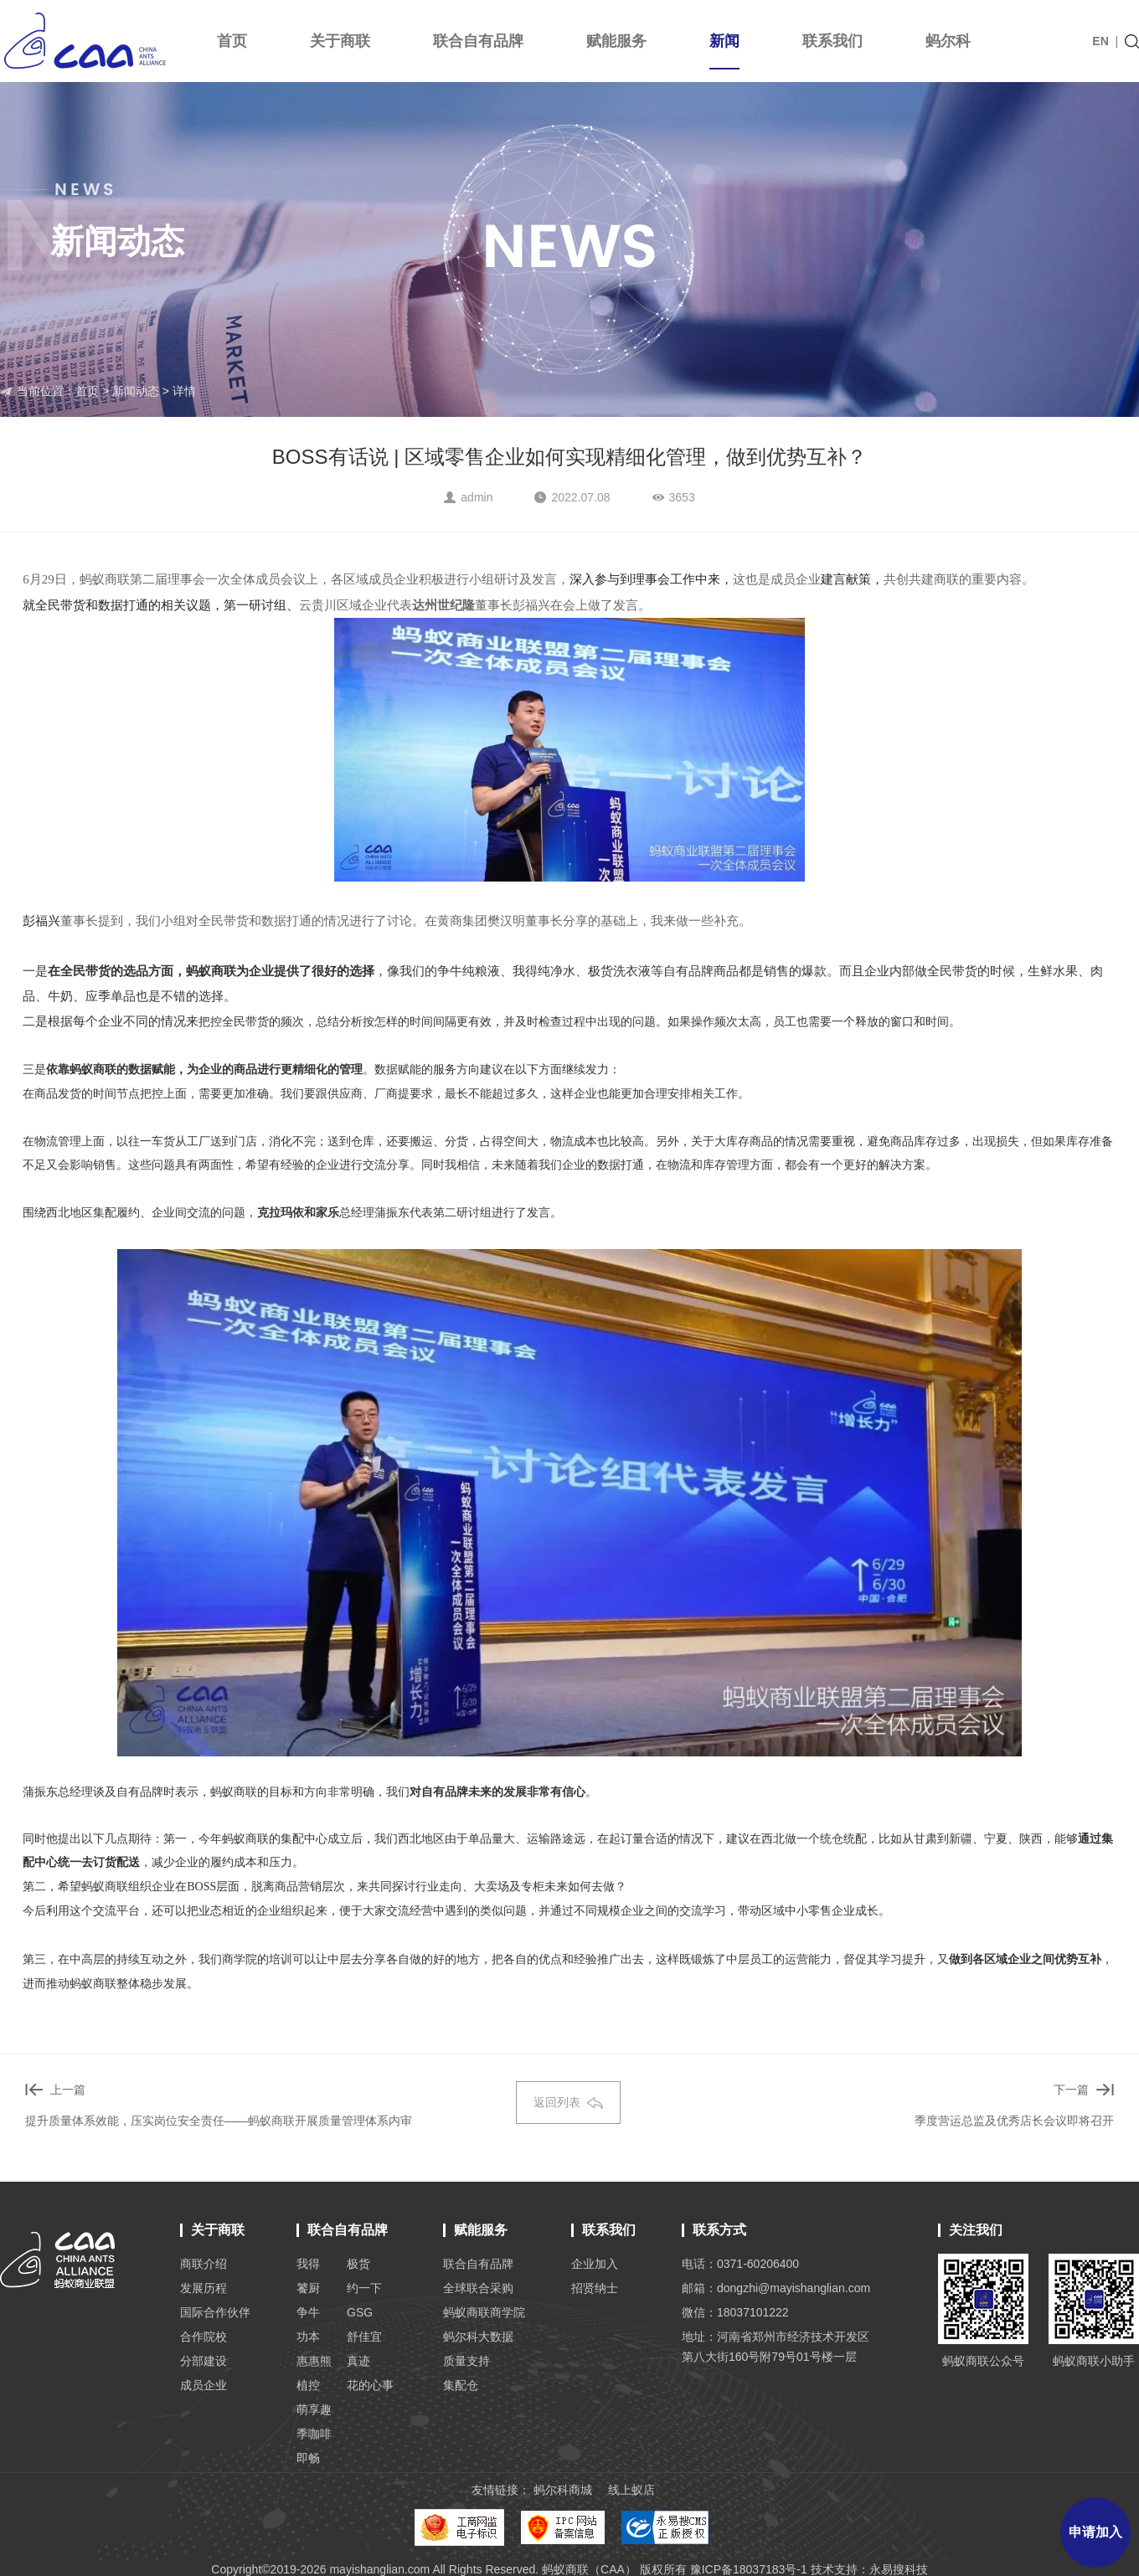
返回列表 (568, 2102)
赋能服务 (616, 41)
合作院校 (203, 2336)
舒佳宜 (364, 2336)
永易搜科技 (898, 2569)
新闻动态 (135, 391)
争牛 (308, 2312)
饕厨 (308, 2288)
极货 (358, 2263)
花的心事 (370, 2385)
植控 (308, 2385)
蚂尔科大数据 (478, 2336)
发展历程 (203, 2288)
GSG (360, 2312)
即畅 (308, 2458)
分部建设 (203, 2361)
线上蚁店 (631, 2489)
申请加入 (1095, 2532)
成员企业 (203, 2385)
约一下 (364, 2288)
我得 (308, 2263)
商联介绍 (203, 2263)
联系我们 (832, 41)
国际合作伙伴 (215, 2312)
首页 (232, 41)
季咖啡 (314, 2433)
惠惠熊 (314, 2361)
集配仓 (460, 2385)
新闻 (724, 51)
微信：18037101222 (735, 2312)
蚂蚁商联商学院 (484, 2312)
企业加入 (594, 2263)
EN (1100, 41)
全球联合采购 (478, 2288)
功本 (308, 2336)
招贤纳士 (594, 2288)
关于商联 (340, 41)
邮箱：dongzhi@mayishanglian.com (776, 2288)
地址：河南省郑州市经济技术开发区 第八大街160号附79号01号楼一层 (775, 2346)
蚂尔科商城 (562, 2489)
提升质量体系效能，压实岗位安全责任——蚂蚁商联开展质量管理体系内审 (218, 2120)
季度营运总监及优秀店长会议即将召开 (1014, 2120)
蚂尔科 (948, 41)
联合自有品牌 (478, 41)
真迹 (358, 2361)
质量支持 (466, 2361)
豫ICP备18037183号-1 (748, 2569)
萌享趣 (314, 2409)
